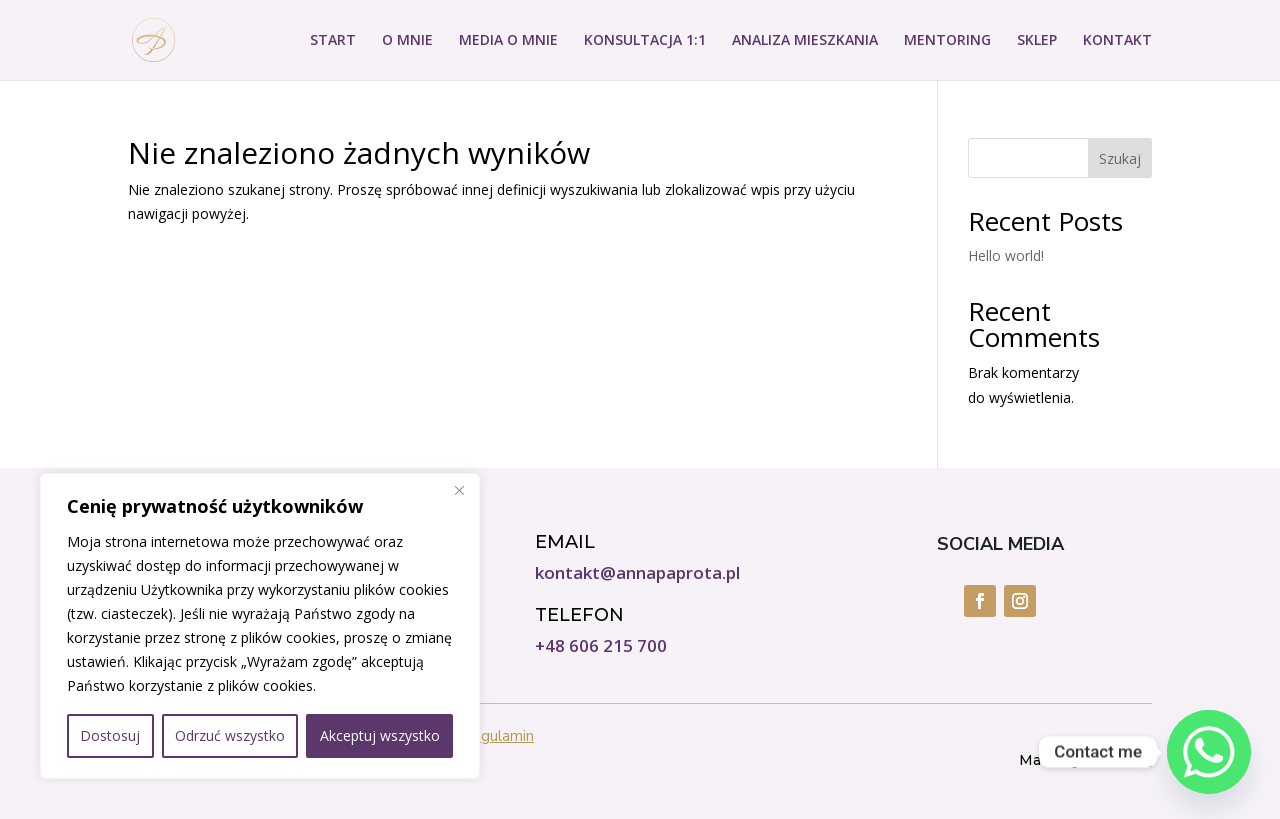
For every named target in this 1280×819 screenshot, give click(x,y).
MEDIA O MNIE (508, 41)
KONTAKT (1117, 41)
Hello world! (1006, 255)
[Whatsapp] (1209, 752)
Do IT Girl (1118, 760)
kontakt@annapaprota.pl (637, 572)
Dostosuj (110, 735)
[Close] (459, 490)
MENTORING (947, 41)
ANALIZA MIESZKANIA (805, 41)
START (333, 41)
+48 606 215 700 (601, 645)
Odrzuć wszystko (230, 735)
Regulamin (498, 736)
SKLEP (1037, 41)
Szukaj (1120, 158)
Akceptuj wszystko (380, 735)
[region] (260, 626)
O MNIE (407, 41)
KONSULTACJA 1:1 (645, 41)
